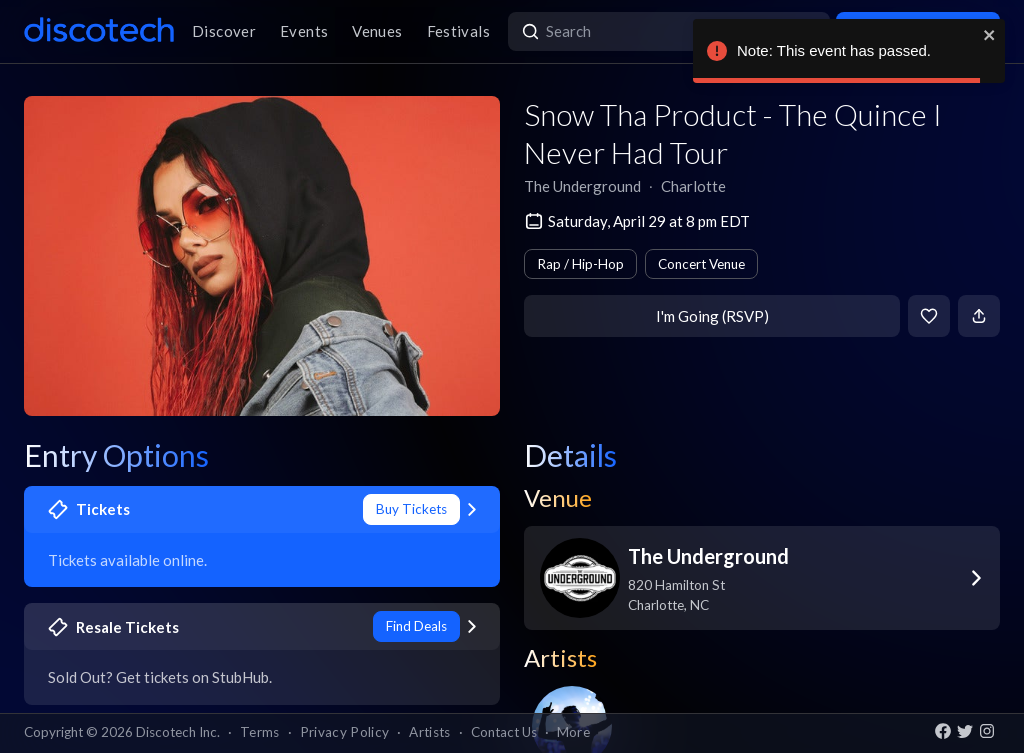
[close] (990, 35)
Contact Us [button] (504, 732)
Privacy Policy (345, 732)
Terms (260, 732)
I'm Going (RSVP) (712, 316)
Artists (429, 732)
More (573, 732)
